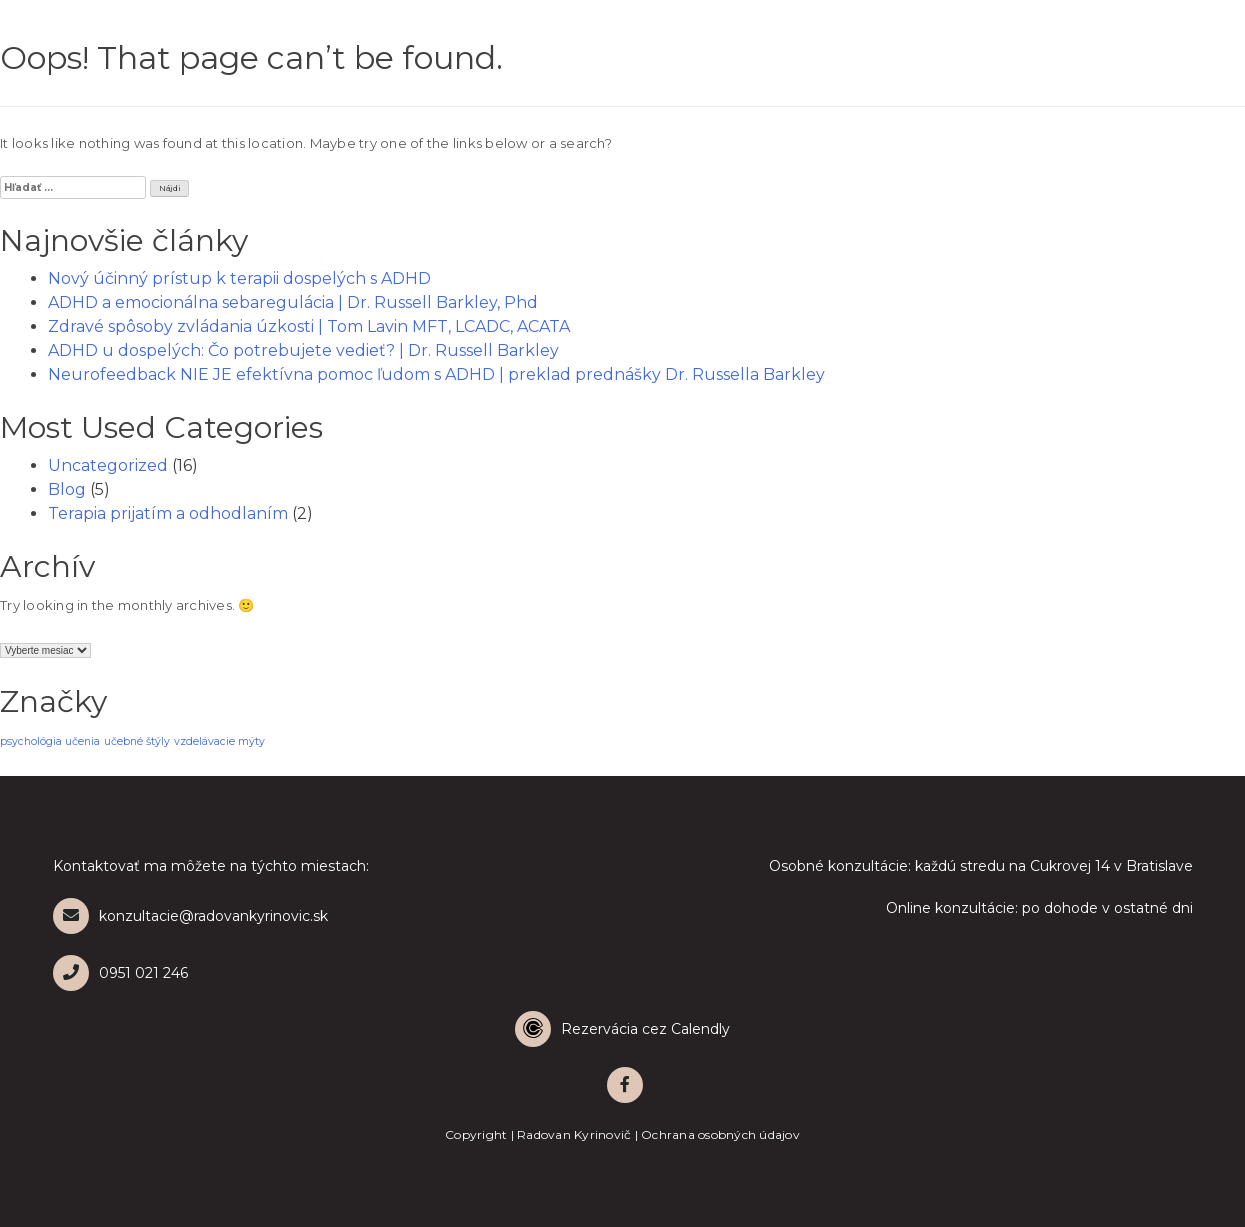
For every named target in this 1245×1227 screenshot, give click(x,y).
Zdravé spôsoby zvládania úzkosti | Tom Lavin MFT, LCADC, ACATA (309, 326)
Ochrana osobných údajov (720, 1134)
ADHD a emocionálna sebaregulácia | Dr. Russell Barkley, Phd (293, 302)
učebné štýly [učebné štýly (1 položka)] (137, 741)
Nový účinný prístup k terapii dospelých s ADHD (239, 278)
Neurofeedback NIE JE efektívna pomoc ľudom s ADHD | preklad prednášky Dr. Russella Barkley (436, 374)
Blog (67, 489)
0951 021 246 (120, 973)
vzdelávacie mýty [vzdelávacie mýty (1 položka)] (219, 741)
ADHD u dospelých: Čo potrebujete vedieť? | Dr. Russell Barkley (303, 350)
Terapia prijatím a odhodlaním (168, 513)
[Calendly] (623, 1029)
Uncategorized (108, 465)
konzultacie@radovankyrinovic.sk (190, 916)
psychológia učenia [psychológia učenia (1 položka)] (50, 741)
